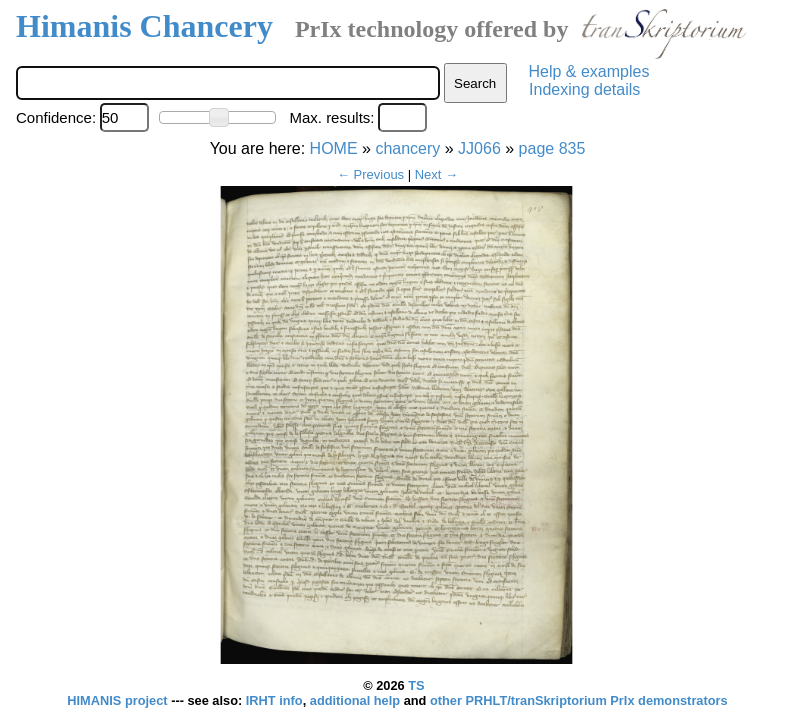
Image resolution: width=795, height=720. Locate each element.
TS (416, 685)
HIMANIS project (119, 700)
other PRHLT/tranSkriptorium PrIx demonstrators (579, 700)
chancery (407, 148)
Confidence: (56, 117)
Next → (436, 174)
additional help (357, 700)
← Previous (370, 174)
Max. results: (331, 117)
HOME (334, 148)
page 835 (552, 148)
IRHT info (274, 700)
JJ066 (479, 148)
